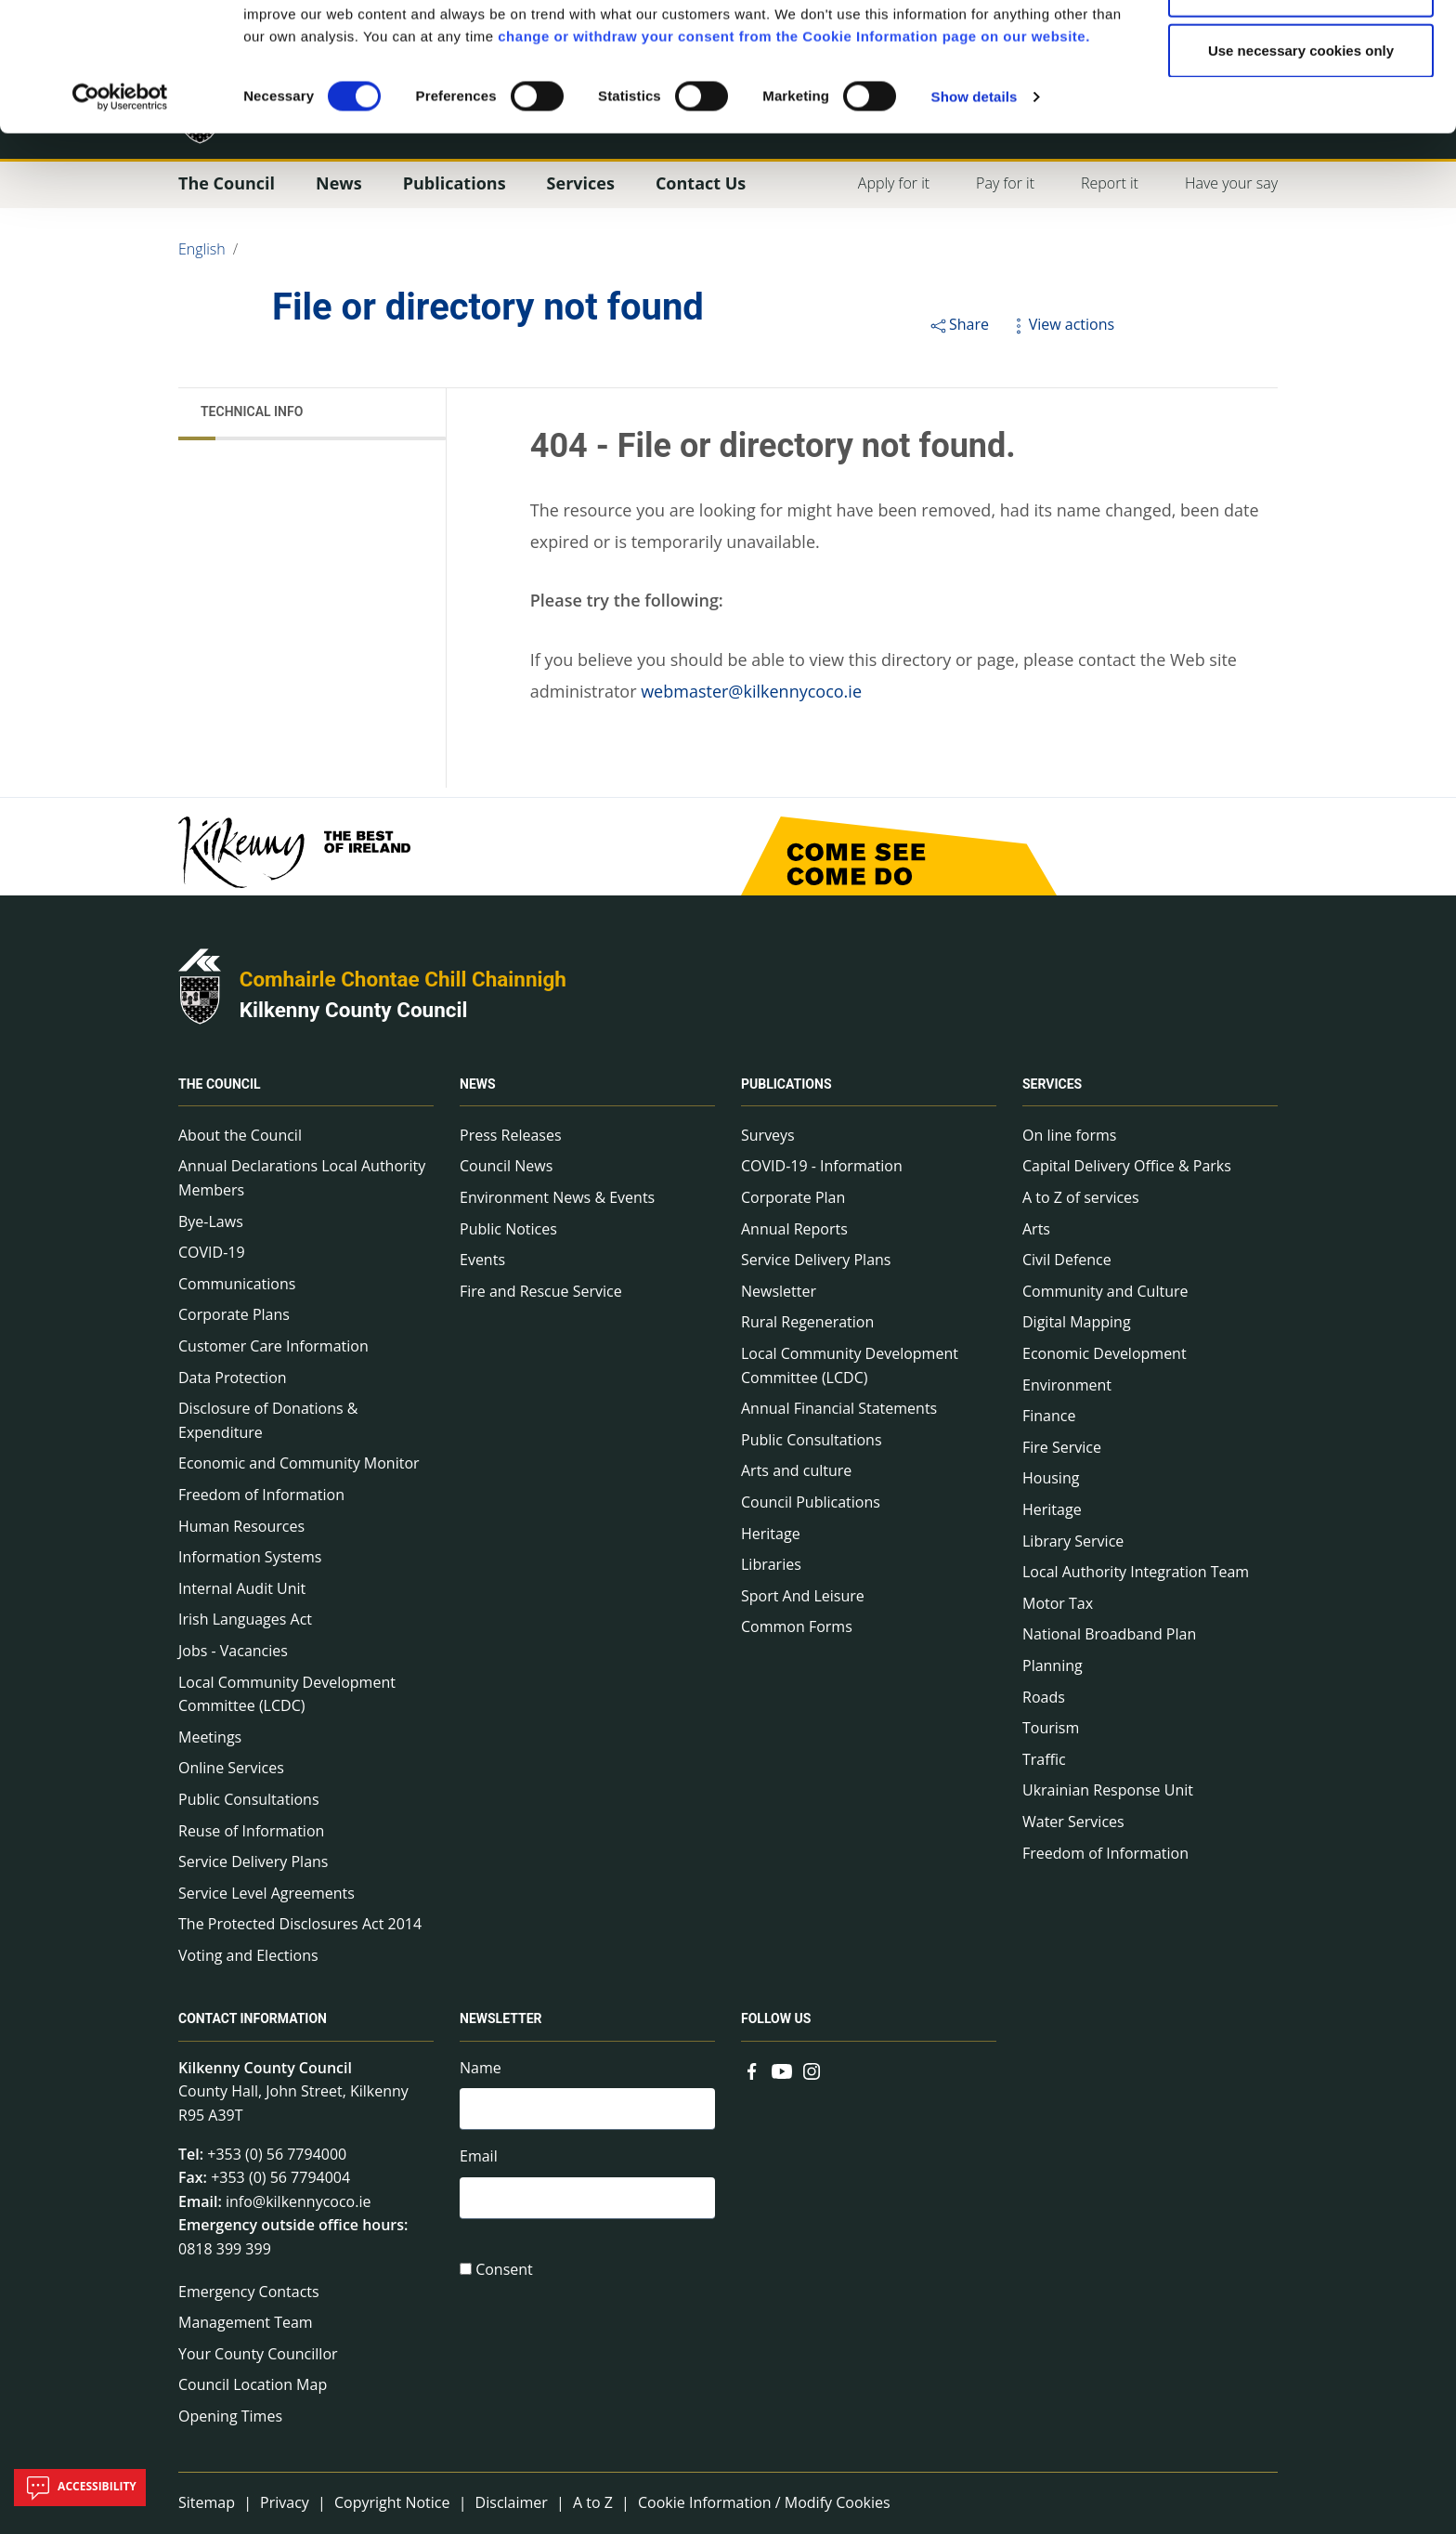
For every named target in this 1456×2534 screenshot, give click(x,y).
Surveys (768, 1135)
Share (959, 324)
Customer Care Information (273, 1346)
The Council (219, 1084)
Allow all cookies (1301, 49)
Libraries (771, 1564)
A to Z (593, 2502)
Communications (236, 1284)
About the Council (240, 1135)
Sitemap (206, 2502)
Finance (1048, 1415)
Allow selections (1301, 110)
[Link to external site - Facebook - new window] (752, 2069)
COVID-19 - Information (822, 1166)
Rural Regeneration (807, 1322)
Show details (974, 217)
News (478, 1084)
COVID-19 (211, 1252)
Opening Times (230, 2416)
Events (482, 1259)
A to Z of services (1080, 1197)
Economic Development (1104, 1353)
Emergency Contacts (248, 2291)
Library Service (1073, 1541)
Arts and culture (796, 1470)
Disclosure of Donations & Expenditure (268, 1420)
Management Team (245, 2322)
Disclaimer (511, 2502)
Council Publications (810, 1502)
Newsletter (778, 1291)
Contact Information (252, 2019)
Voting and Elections (248, 1955)
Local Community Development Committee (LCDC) (287, 1694)
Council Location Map (252, 2384)
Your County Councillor (258, 2354)
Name (480, 2067)
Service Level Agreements (266, 1893)
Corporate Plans (234, 1314)
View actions (1061, 324)
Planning (1052, 1665)
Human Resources (241, 1526)
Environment (1067, 1385)
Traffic (1044, 1759)
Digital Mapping (1076, 1322)
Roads (1043, 1697)
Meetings (209, 1737)
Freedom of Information (261, 1494)
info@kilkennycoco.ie (298, 2201)
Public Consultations (248, 1799)
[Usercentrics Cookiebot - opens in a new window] (120, 217)
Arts (1036, 1229)
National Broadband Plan (1109, 1634)
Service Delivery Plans (253, 1861)
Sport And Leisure (802, 1596)
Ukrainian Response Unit (1107, 1790)
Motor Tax (1057, 1603)
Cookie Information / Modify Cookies (764, 2502)
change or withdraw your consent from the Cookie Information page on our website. (794, 156)
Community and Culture (1105, 1291)
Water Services (1073, 1821)
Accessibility (79, 2487)
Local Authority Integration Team (1135, 1571)
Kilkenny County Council (354, 1010)
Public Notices (508, 1229)
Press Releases (511, 1135)
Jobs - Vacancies (233, 1650)
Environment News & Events (557, 1197)
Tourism (1050, 1728)
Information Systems (249, 1557)
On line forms (1069, 1135)
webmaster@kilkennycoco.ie (751, 691)
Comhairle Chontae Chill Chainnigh (403, 979)
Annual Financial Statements (839, 1408)
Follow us (776, 2019)
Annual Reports (794, 1229)
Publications (786, 1084)
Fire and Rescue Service (541, 1291)
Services (1052, 1084)
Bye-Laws (210, 1221)
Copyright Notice (392, 2502)
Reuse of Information (251, 1831)
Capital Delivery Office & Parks (1126, 1166)
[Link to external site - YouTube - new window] (782, 2069)
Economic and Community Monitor (299, 1463)
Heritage (770, 1533)
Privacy (284, 2502)
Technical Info (252, 411)
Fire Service (1061, 1447)
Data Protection (232, 1377)
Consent (504, 2269)
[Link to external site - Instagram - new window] (811, 2069)
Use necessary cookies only (1301, 170)
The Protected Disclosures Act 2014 (300, 1924)
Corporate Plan (793, 1197)
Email (479, 2156)
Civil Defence (1067, 1259)
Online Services (231, 1767)
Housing (1050, 1478)
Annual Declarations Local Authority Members (301, 1178)
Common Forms (796, 1626)
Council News (506, 1166)
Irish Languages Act (245, 1619)
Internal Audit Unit (242, 1588)
